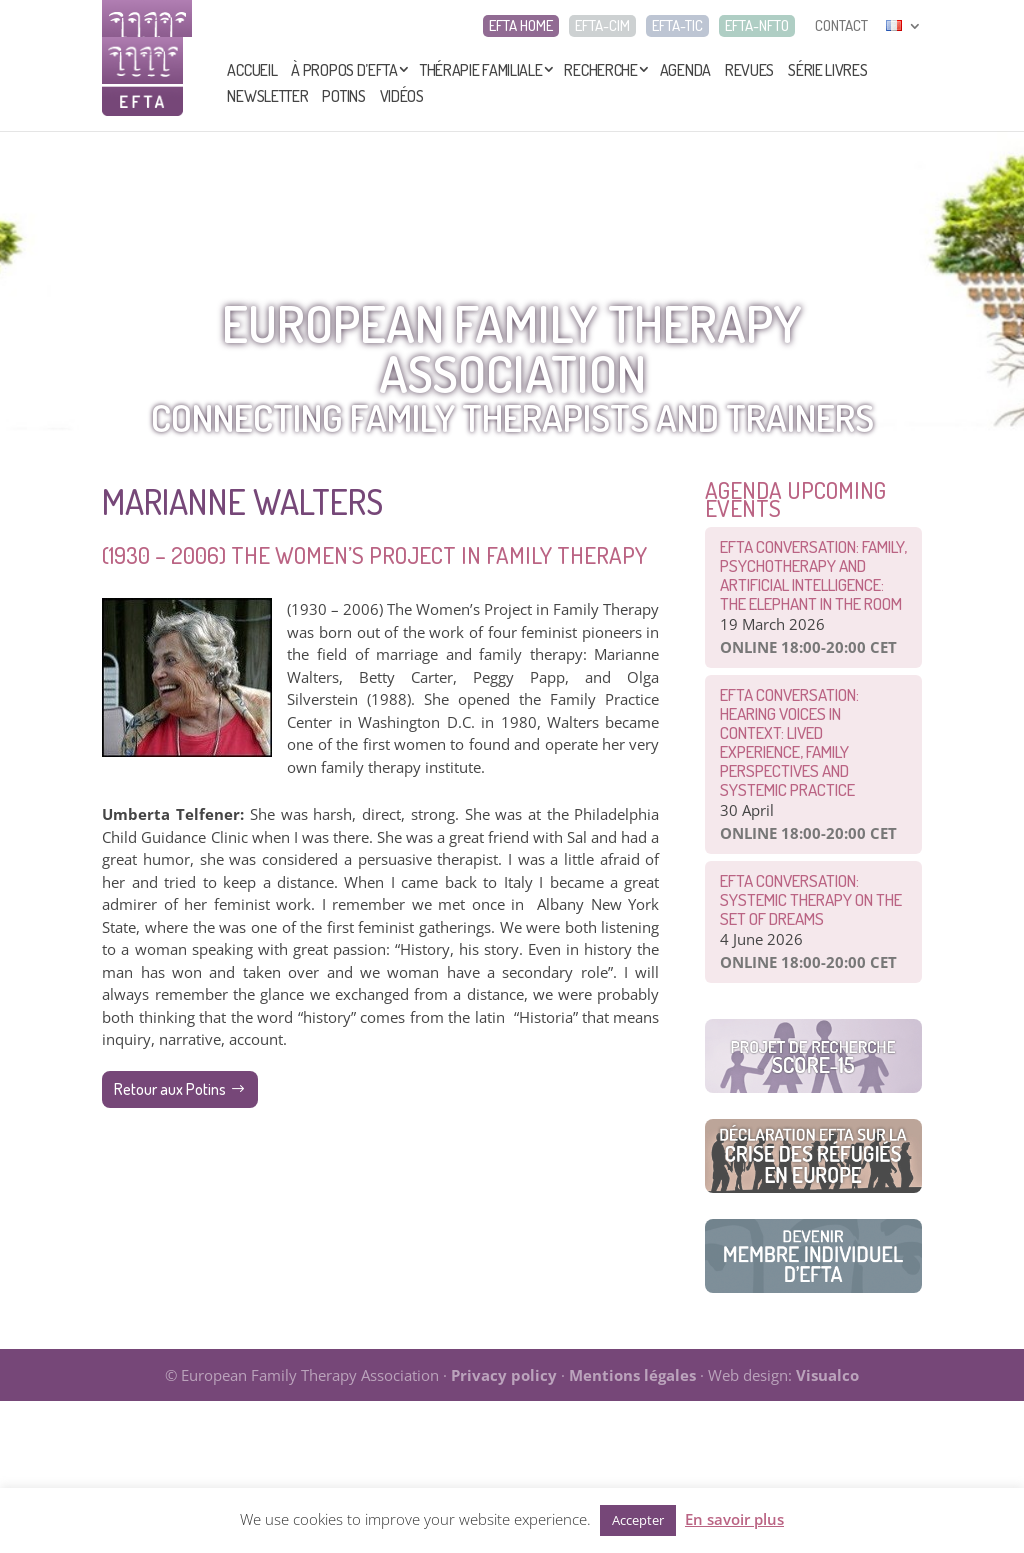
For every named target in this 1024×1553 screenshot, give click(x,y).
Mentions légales (632, 1375)
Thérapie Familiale (481, 70)
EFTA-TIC (677, 26)
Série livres (827, 70)
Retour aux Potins (170, 1089)
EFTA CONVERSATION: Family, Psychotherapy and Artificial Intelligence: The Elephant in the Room (813, 575)
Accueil (252, 70)
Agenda (685, 70)
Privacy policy (504, 1375)
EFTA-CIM (602, 26)
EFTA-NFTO (757, 26)
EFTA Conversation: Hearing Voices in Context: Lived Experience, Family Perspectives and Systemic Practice (789, 742)
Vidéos (402, 96)
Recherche (600, 70)
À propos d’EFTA (344, 70)
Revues (749, 70)
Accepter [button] (638, 1520)
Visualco (827, 1375)
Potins (343, 96)
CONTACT (841, 26)
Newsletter (267, 96)
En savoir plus (734, 1519)
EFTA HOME (521, 26)
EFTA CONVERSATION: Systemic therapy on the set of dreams (811, 899)
